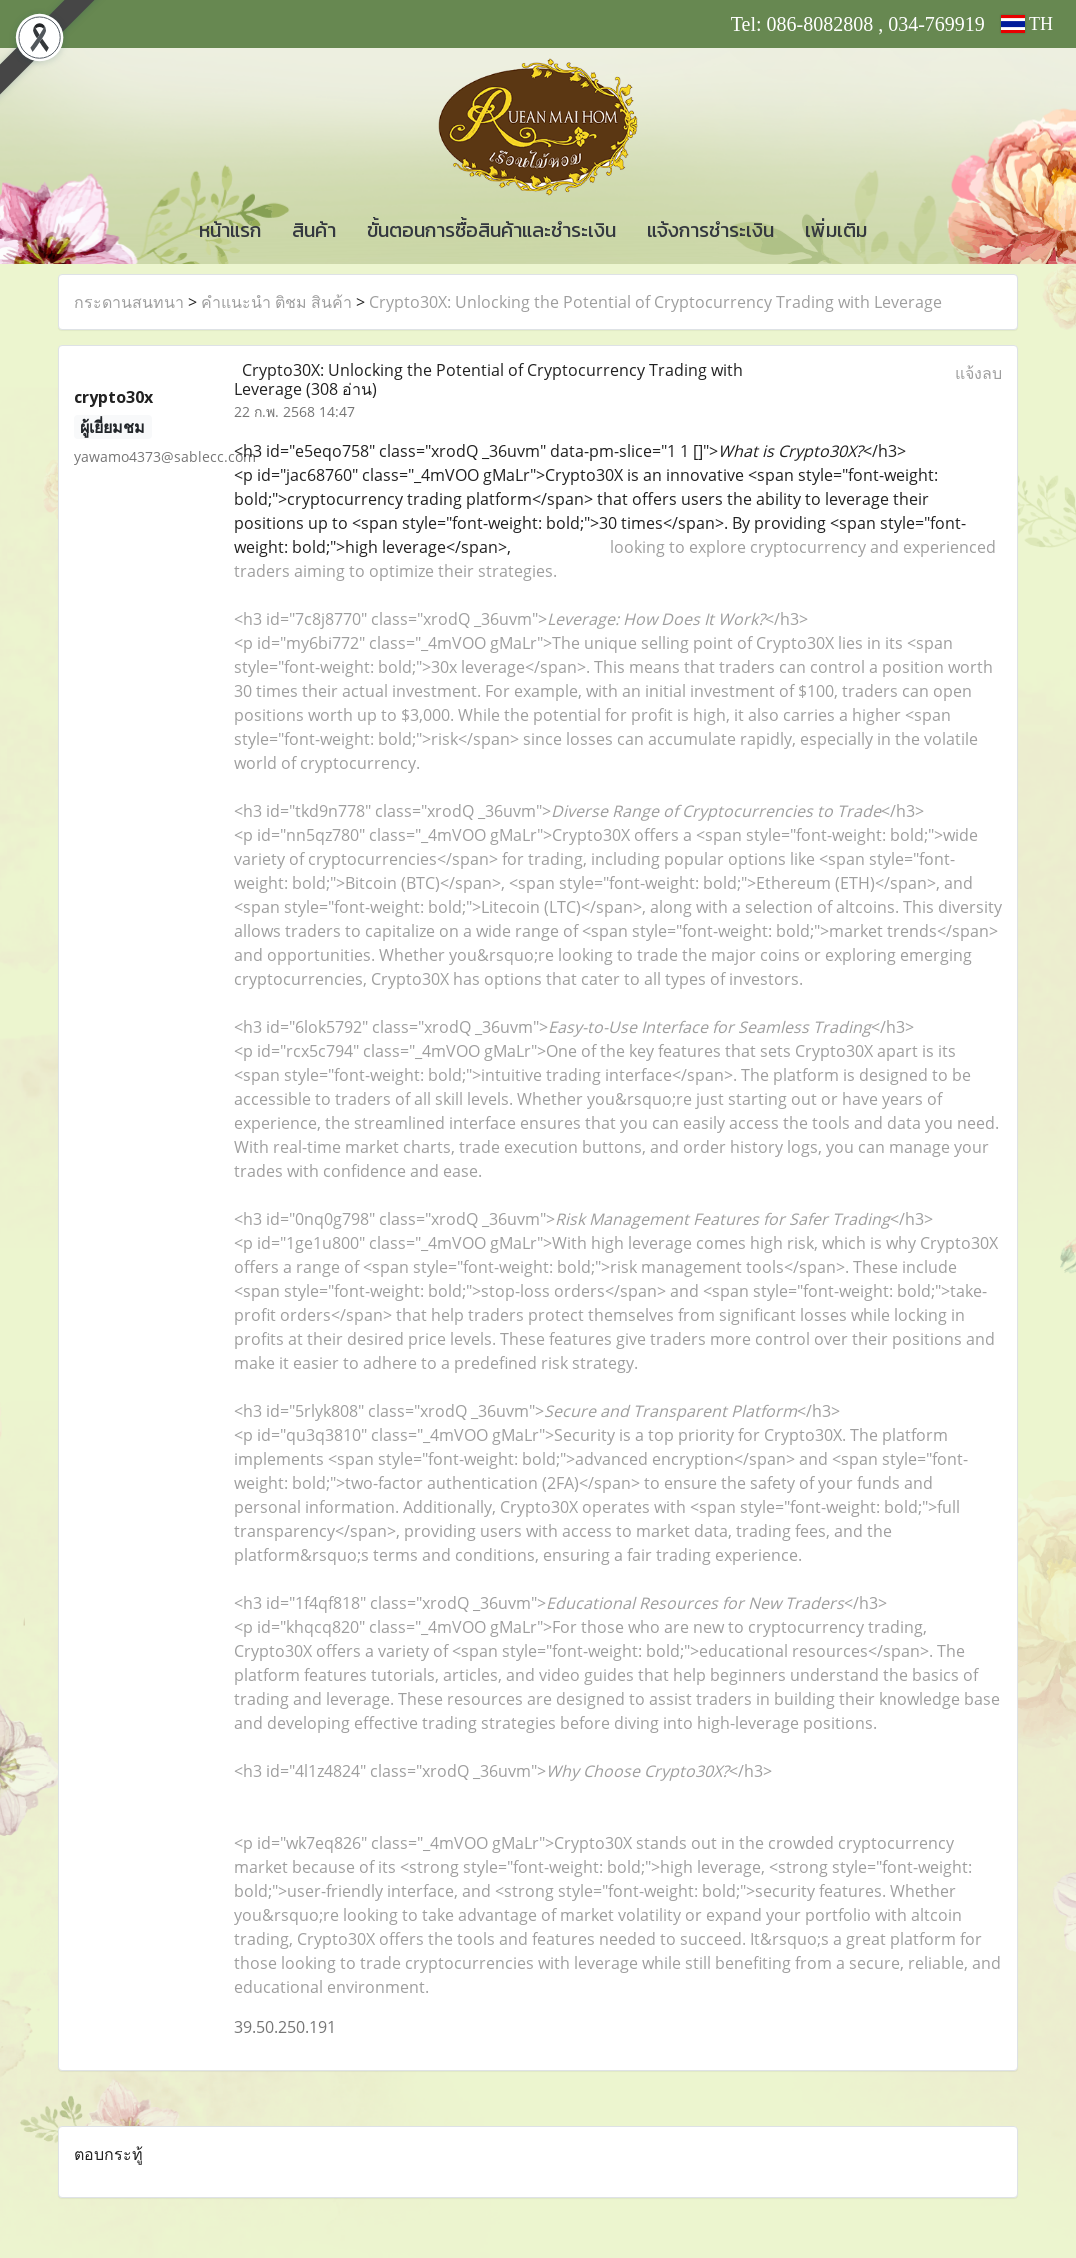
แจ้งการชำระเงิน (710, 230)
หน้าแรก (230, 230)
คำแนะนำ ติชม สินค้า (276, 302)
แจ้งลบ (978, 373)
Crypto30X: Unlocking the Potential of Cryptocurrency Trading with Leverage (655, 302)
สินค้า (314, 230)
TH (1027, 24)
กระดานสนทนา (129, 302)
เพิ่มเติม (836, 230)
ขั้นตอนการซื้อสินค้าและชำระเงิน (491, 230)
